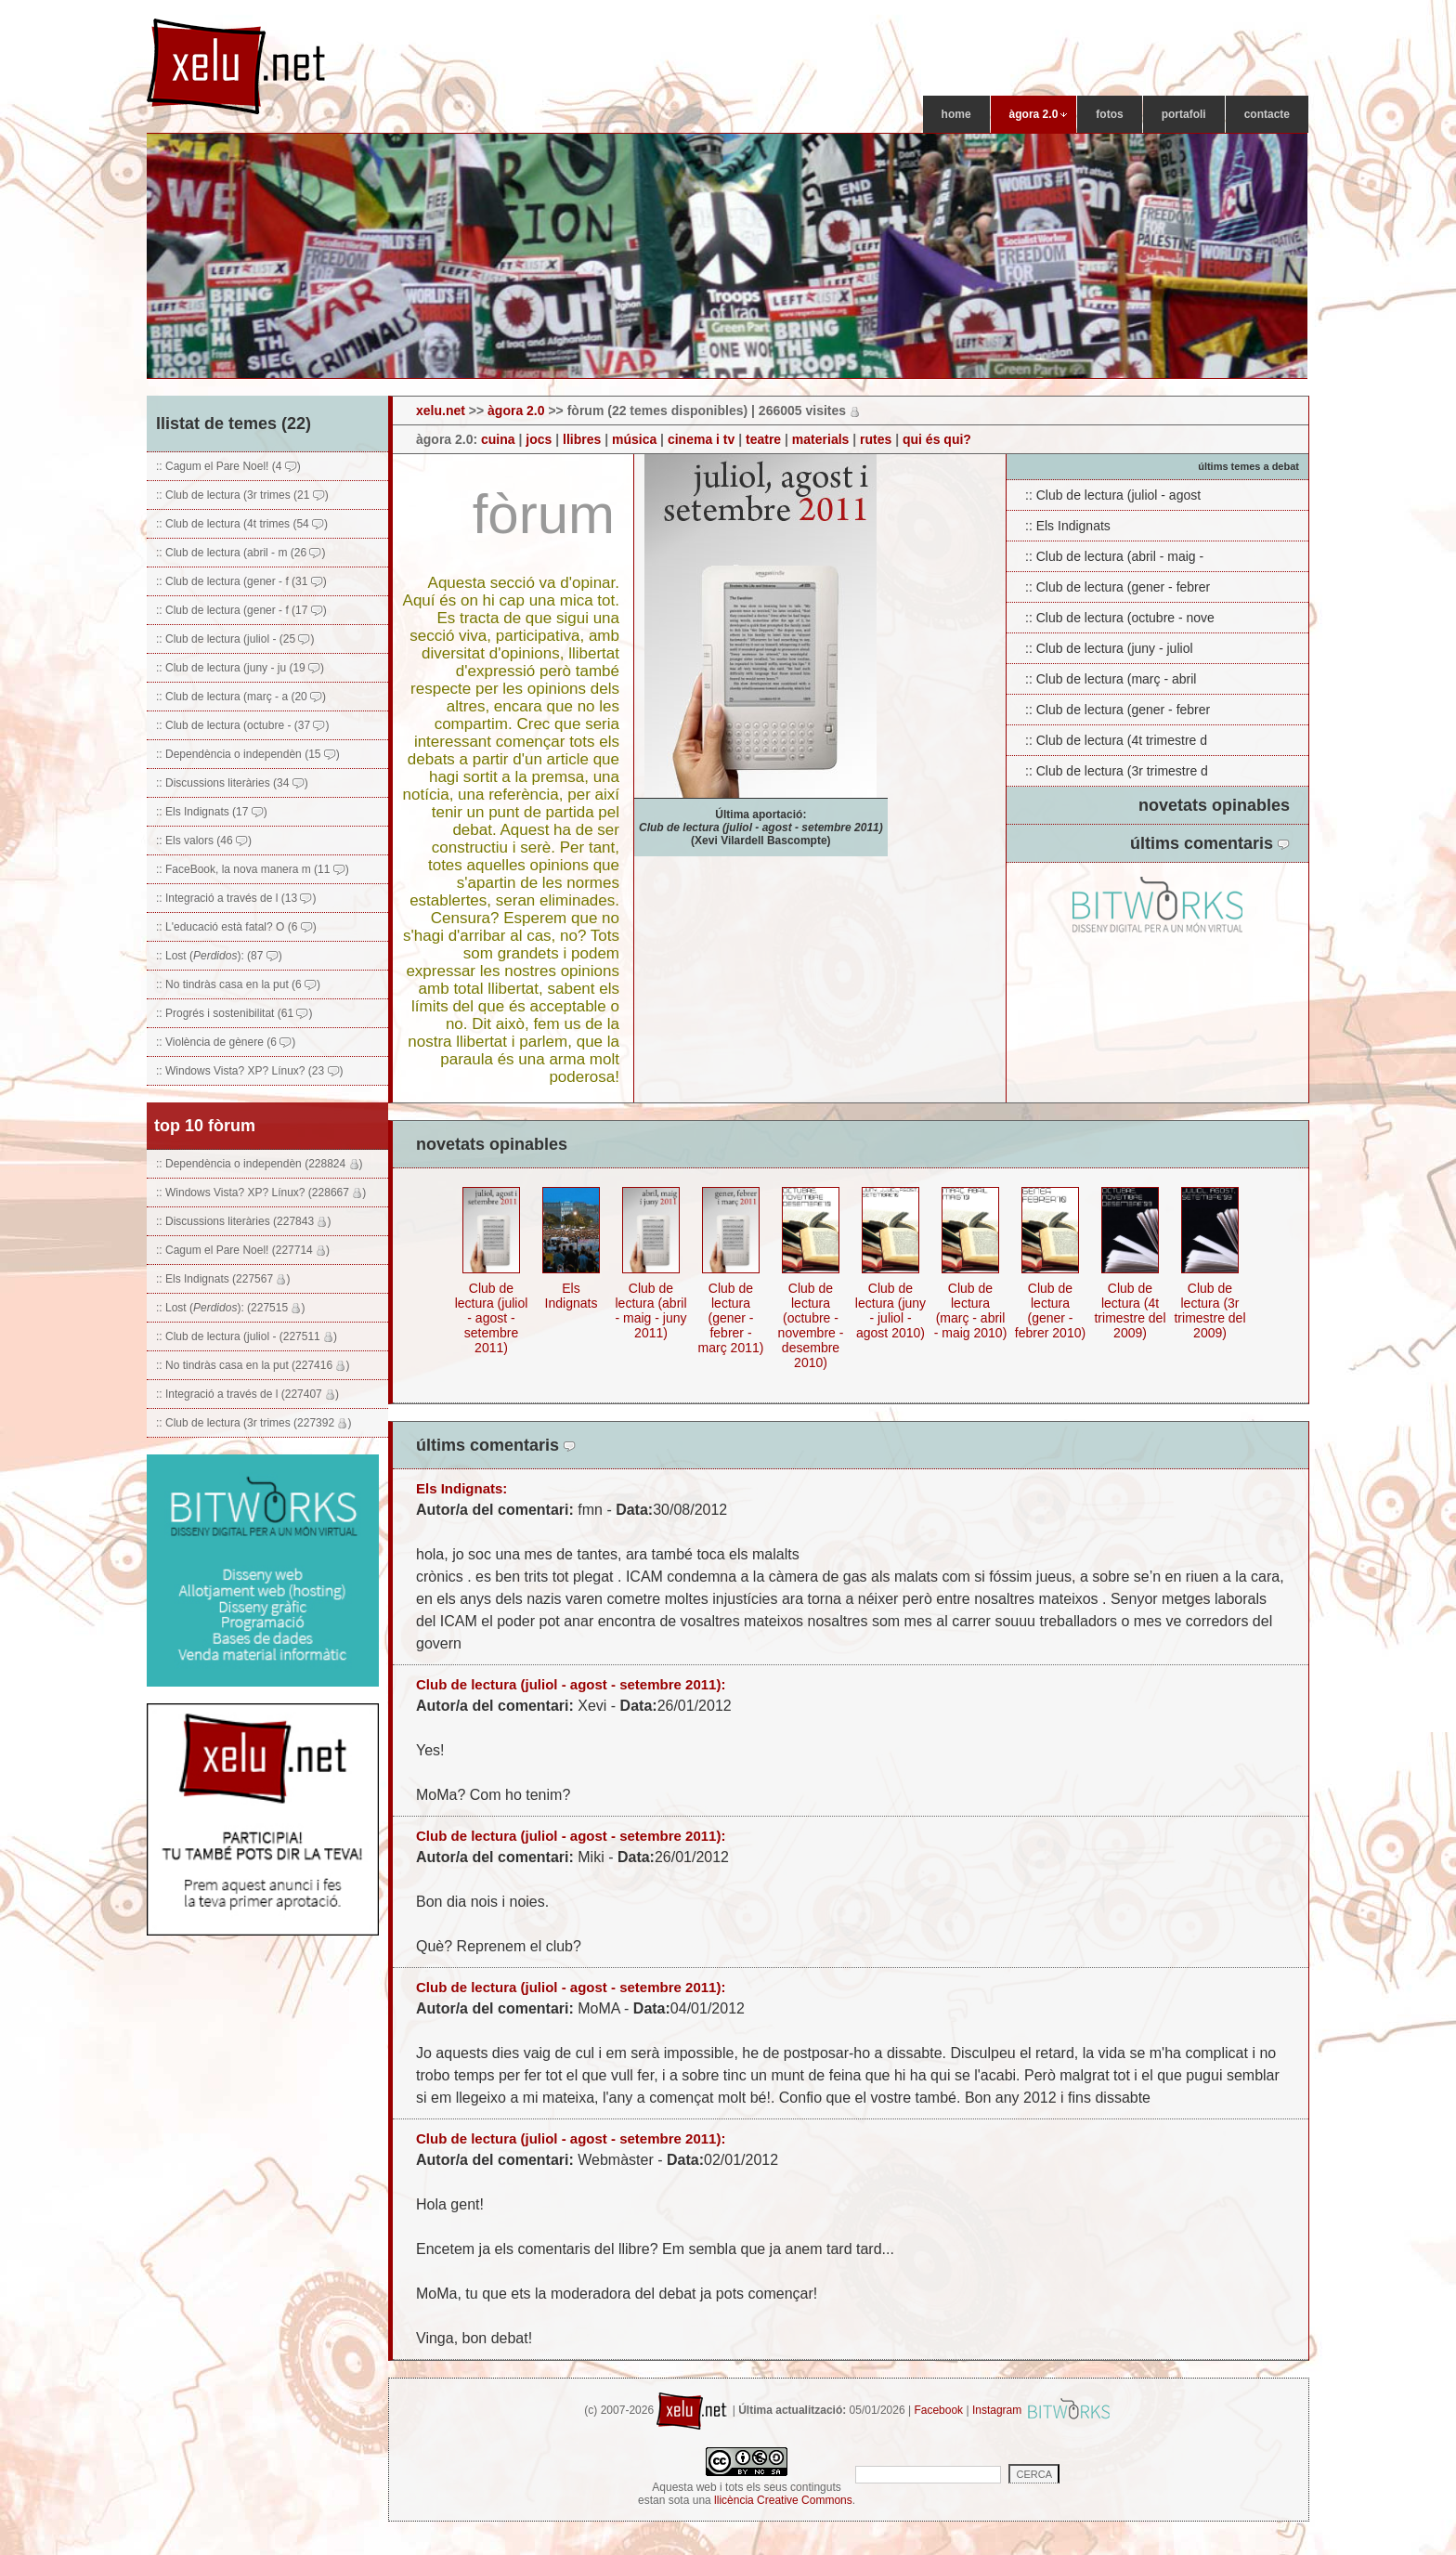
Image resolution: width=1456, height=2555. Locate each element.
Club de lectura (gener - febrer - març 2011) (731, 1318)
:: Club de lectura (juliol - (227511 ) (246, 1336)
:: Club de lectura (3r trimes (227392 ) (253, 1422)
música (634, 439)
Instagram (996, 2410)
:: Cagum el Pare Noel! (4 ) (228, 466)
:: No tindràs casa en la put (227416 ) (252, 1365)
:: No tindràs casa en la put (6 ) (238, 984)
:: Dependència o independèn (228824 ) (259, 1163)
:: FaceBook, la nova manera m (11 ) (252, 869)
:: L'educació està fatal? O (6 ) (236, 926)
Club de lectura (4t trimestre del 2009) (1129, 1310)
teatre (763, 439)
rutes (875, 439)
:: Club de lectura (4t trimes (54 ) (242, 523)
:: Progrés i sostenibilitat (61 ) (234, 1013)
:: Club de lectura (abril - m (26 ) (240, 552)
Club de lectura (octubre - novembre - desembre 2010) (811, 1325)
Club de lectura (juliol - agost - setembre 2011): (570, 1684)
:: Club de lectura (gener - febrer (1117, 587)
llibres (582, 439)
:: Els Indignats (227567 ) (223, 1278)
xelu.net (440, 410)
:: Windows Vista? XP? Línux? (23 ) (250, 1070)
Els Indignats (571, 1295)
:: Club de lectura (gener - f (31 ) (241, 581)
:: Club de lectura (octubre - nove (1120, 617)
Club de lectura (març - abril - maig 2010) (971, 1310)
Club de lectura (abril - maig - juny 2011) (650, 1310)
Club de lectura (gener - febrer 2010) (1050, 1310)
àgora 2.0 (516, 410)
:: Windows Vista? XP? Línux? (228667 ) (261, 1192)
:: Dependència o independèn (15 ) (248, 754)
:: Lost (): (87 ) (219, 955)
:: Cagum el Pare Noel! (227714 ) (243, 1250)
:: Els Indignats (1068, 525)
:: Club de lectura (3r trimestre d (1116, 770)
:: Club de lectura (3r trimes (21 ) (242, 495)
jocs (539, 439)
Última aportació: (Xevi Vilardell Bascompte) (761, 827)
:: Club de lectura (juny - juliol (1109, 648)
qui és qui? (937, 439)
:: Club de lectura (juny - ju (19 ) (240, 667)
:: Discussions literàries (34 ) (232, 782)
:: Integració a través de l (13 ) (236, 898)
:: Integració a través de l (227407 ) (247, 1394)
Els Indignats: (461, 1488)
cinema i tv (701, 439)
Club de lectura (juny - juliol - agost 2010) (890, 1310)
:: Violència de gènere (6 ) (225, 1042)
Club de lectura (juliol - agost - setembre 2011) (491, 1318)
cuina (498, 439)
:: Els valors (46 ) (204, 840)
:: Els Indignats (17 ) (211, 811)
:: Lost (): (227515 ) (230, 1307)
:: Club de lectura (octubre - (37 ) (242, 725)
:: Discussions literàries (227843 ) (243, 1221)
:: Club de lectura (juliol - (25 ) (235, 638)
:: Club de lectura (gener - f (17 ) (241, 610)
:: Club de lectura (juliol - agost (1113, 495)
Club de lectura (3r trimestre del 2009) (1209, 1310)
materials (820, 439)
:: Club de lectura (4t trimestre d (1116, 740)
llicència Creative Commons (783, 2500)
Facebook (938, 2410)
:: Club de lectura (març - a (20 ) (241, 696)
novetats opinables (1214, 805)
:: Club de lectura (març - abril (1110, 678)
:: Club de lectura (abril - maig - (1114, 556)
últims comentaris (1210, 843)
